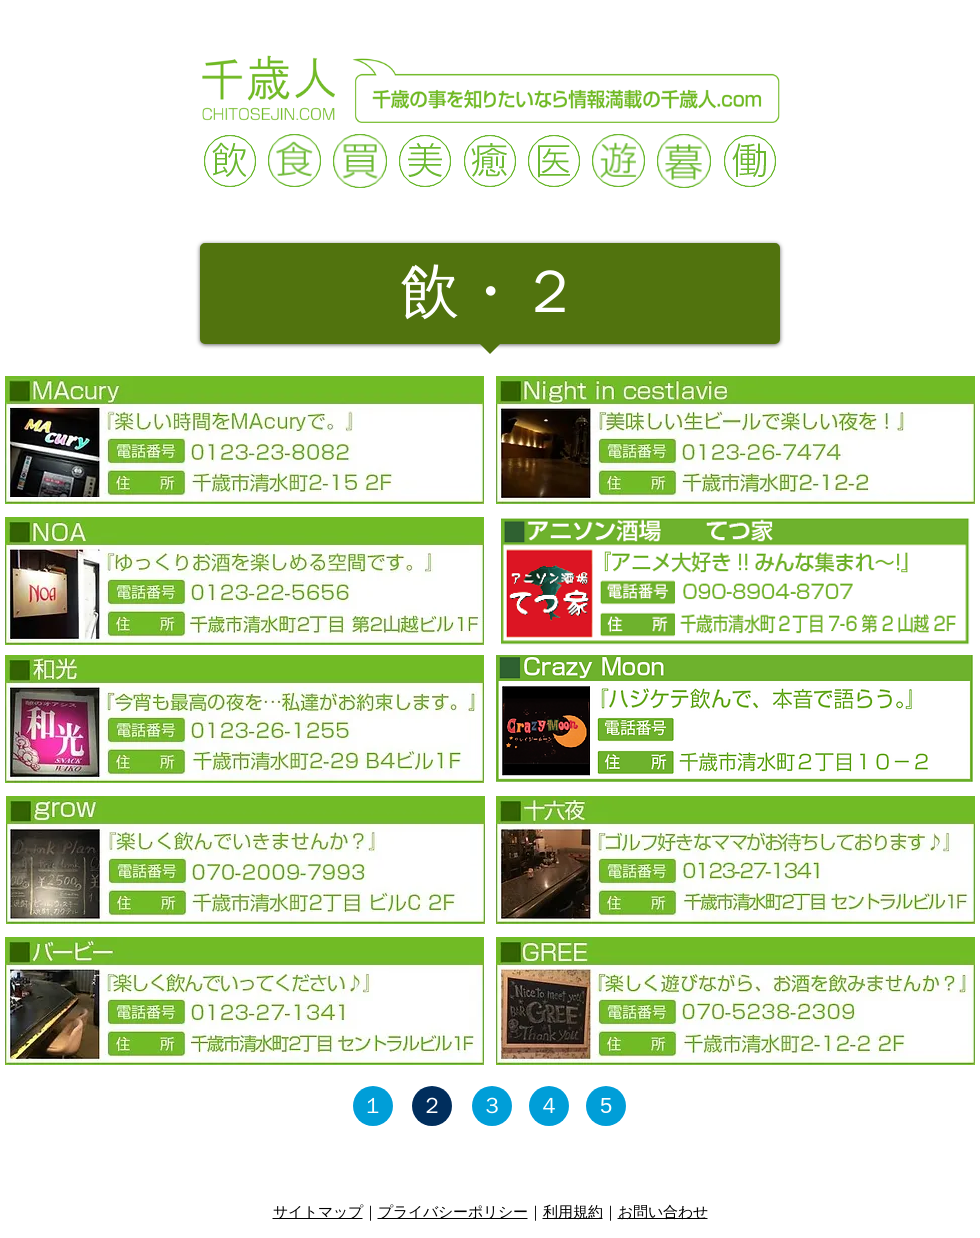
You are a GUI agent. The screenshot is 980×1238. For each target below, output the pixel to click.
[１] (373, 1106)
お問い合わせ (663, 1211)
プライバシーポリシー (453, 1211)
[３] (492, 1106)
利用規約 (573, 1211)
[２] (432, 1106)
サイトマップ (318, 1211)
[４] (549, 1106)
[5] (606, 1106)
